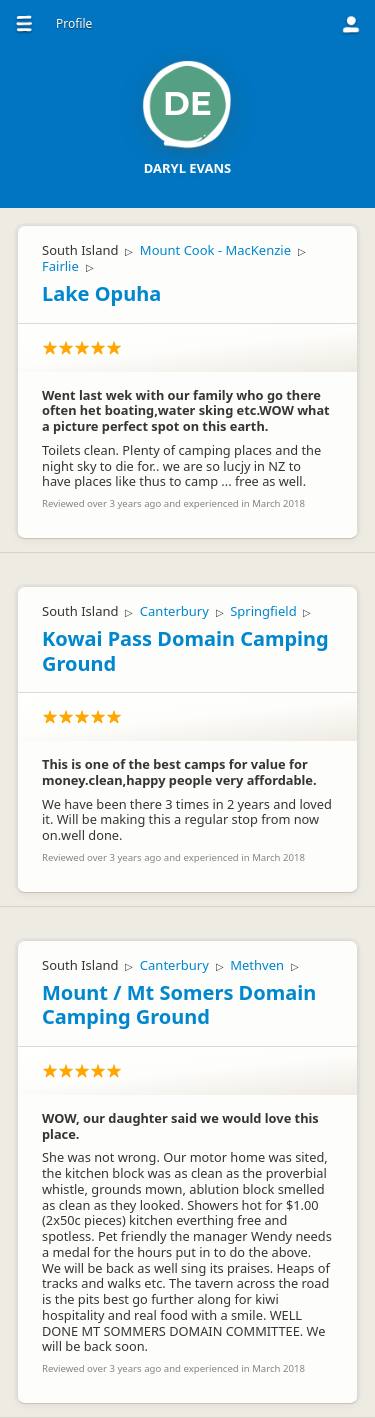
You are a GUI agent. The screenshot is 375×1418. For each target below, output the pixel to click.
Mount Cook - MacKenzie (215, 250)
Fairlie (60, 266)
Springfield (263, 611)
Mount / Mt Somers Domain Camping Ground (179, 1005)
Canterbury (174, 611)
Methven (257, 965)
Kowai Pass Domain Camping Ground (185, 651)
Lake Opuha (101, 293)
